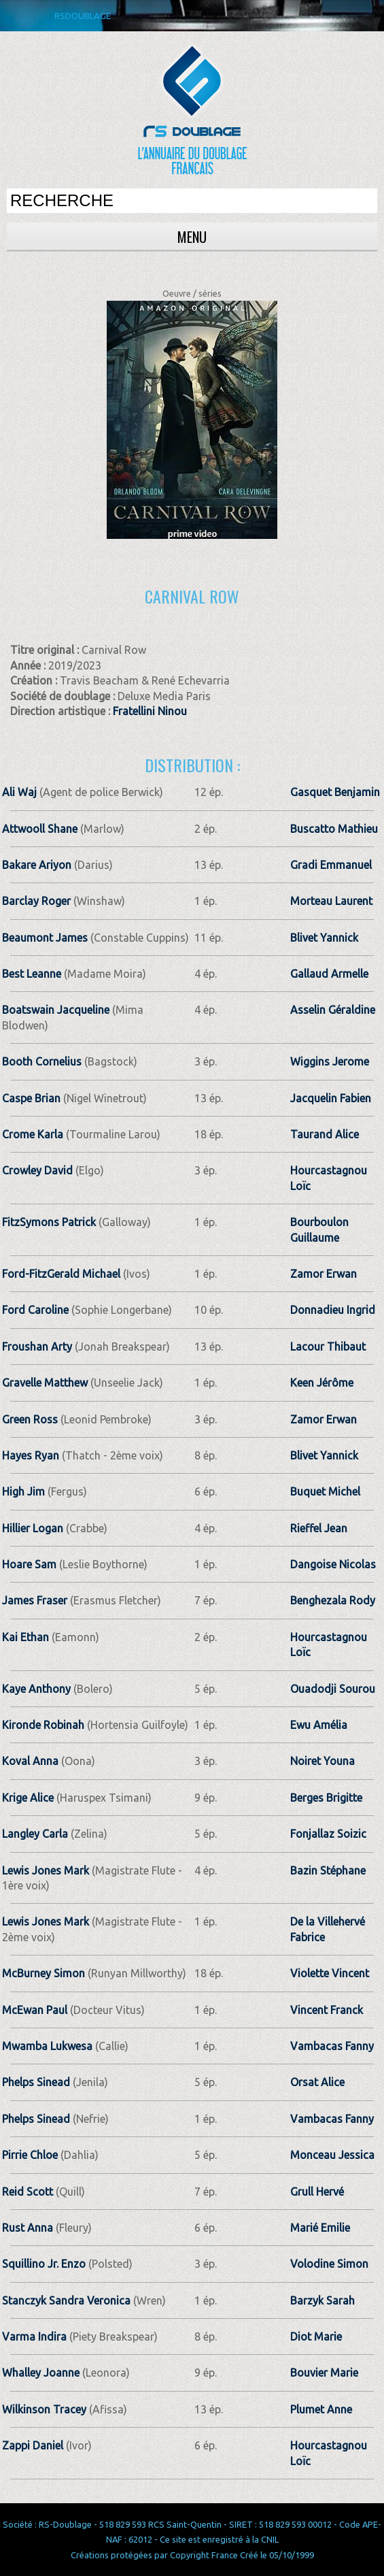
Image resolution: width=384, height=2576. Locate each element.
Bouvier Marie (324, 2372)
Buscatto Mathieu (334, 829)
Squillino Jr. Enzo (44, 2264)
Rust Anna (27, 2228)
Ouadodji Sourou (332, 1689)
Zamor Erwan (323, 1274)
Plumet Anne (321, 2409)
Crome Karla (32, 1134)
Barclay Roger (36, 901)
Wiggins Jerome (329, 1061)
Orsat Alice (317, 2082)
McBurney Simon (43, 1973)
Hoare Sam (29, 1564)
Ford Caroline (35, 1310)
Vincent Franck (326, 2010)
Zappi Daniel (32, 2445)
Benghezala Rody (332, 1600)
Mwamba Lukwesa (47, 2046)
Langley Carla (35, 1834)
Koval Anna (30, 1761)
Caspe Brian (31, 1098)
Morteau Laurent (331, 901)
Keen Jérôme (321, 1382)
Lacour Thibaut (328, 1346)
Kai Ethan (25, 1637)
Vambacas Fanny (332, 2046)
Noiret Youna (322, 1761)
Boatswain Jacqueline (55, 1010)
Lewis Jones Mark (45, 1870)
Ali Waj (19, 792)
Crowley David (37, 1170)
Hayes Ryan (30, 1455)
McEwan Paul (34, 2010)
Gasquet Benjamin (335, 792)
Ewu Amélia (318, 1725)
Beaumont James (45, 937)
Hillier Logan (32, 1528)
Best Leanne (31, 974)
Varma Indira (34, 2336)
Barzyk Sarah (322, 2300)
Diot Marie (316, 2336)
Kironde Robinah (43, 1725)
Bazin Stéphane (328, 1870)
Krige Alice (28, 1797)
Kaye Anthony (36, 1689)
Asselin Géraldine (332, 1010)
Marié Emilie (320, 2228)
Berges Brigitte (326, 1797)
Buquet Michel (325, 1491)
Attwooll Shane (39, 829)
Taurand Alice (324, 1134)
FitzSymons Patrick (49, 1222)
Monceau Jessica (332, 2155)
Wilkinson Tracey (44, 2409)
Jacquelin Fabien (330, 1098)
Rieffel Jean (318, 1528)
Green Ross (30, 1419)
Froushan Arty (37, 1346)
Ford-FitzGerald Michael (61, 1274)
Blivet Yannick (324, 937)
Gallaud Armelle (329, 974)
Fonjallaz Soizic (328, 1834)
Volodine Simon (329, 2264)
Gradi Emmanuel (331, 865)
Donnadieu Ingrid (332, 1310)
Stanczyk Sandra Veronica (66, 2300)
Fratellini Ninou (150, 711)
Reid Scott (27, 2191)
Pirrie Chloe (30, 2155)
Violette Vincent (329, 1973)
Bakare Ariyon (36, 865)
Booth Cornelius (42, 1061)
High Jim (23, 1491)
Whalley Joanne (41, 2372)
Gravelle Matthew (45, 1382)
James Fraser (34, 1600)
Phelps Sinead (36, 2082)
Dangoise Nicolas (333, 1564)
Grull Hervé (317, 2191)
